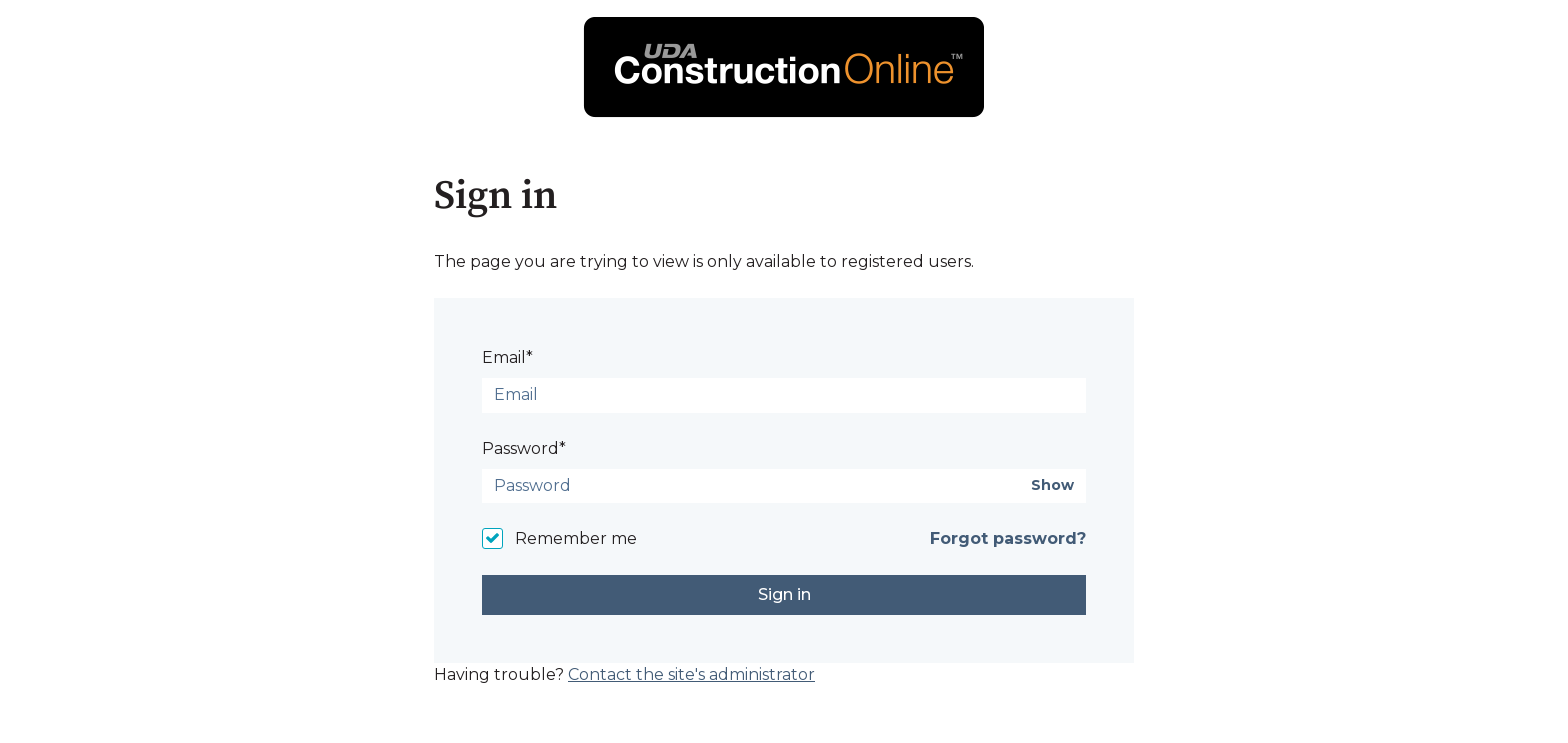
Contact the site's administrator (691, 674)
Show (1052, 485)
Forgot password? (1008, 538)
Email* (507, 357)
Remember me (576, 538)
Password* (524, 448)
